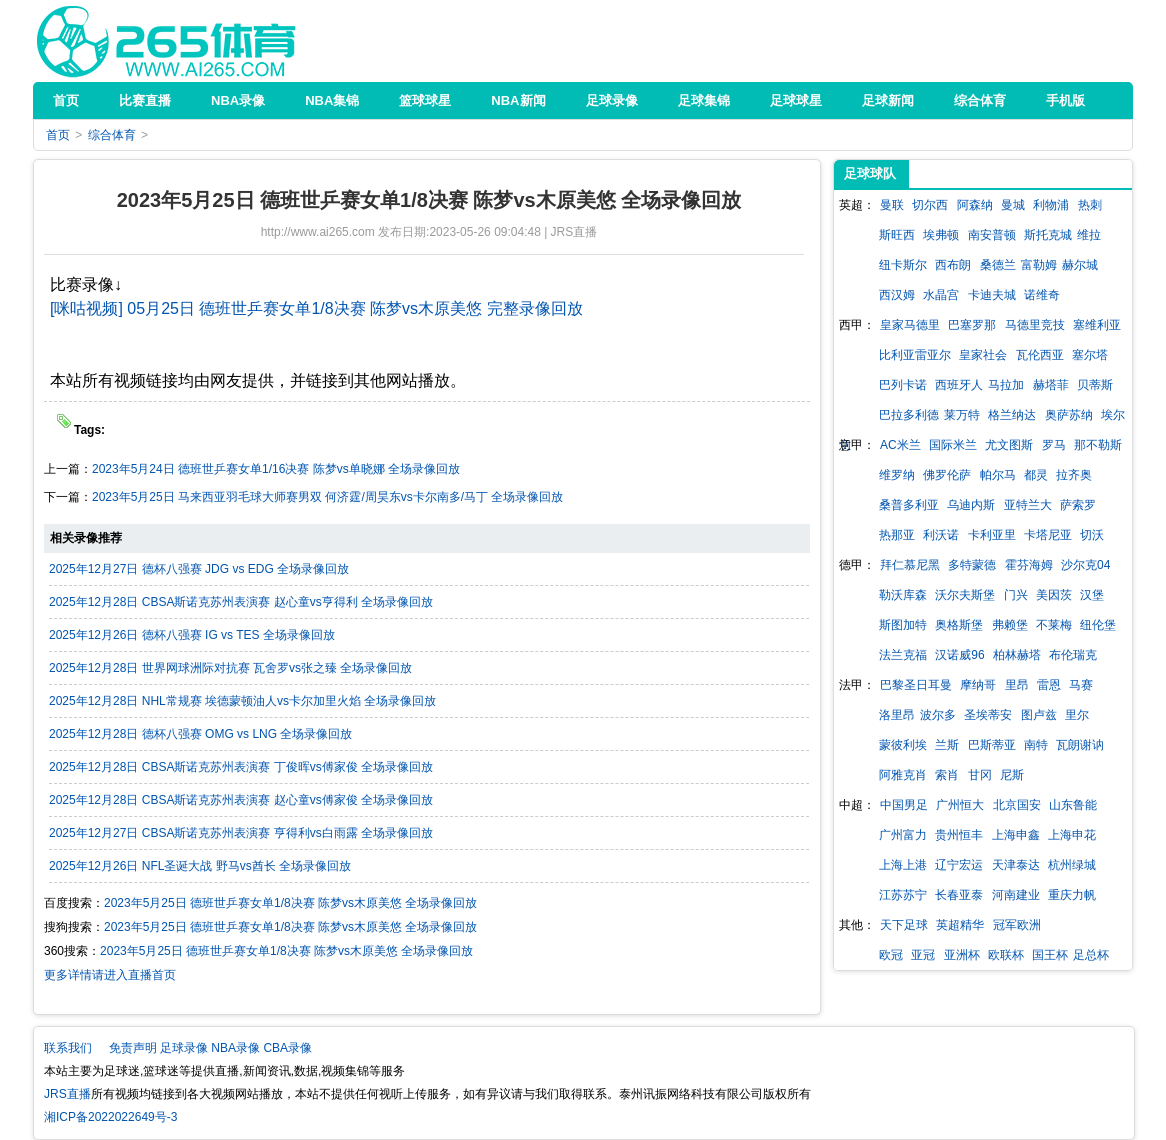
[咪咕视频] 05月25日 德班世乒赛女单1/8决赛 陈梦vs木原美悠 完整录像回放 (316, 308)
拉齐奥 (1074, 475)
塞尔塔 (1090, 355)
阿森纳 (975, 205)
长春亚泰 (959, 895)
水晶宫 (941, 295)
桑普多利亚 (909, 505)
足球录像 (184, 1048)
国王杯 (1050, 955)
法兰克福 (903, 655)
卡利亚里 (992, 535)
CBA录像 (287, 1048)
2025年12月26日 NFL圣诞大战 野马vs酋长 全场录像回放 (200, 866)
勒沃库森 (903, 595)
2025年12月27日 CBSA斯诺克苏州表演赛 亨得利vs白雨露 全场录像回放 (241, 833)
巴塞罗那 (972, 325)
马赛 (1081, 685)
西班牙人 (959, 385)
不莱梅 (1054, 625)
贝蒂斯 (1095, 385)
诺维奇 (1042, 295)
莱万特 (962, 415)
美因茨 (1054, 595)
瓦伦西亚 (1040, 355)
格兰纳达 (1012, 415)
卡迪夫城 (992, 295)
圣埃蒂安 (988, 715)
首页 (58, 135)
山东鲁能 (1073, 805)
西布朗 (953, 265)
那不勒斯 (1098, 445)
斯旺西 (897, 235)
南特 (1036, 745)
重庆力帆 (1072, 895)
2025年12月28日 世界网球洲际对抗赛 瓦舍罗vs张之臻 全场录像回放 (230, 668)
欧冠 (891, 955)
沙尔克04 (1085, 565)
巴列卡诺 (903, 385)
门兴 (1016, 595)
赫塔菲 (1051, 385)
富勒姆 (1039, 265)
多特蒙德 (972, 565)
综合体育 (112, 135)
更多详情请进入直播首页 (110, 975)
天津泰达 (1016, 865)
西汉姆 (897, 295)
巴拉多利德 (909, 415)
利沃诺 (941, 535)
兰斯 (947, 745)
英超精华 (960, 925)
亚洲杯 (962, 955)
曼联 (892, 205)
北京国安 (1017, 805)
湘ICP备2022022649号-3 (110, 1117)
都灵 (1036, 475)
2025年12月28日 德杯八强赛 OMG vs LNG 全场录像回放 (200, 734)
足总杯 (1091, 955)
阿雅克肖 (903, 775)
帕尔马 (998, 475)
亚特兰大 (1028, 505)
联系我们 (68, 1048)
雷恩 (1049, 685)
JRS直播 (166, 40)
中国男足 (904, 805)
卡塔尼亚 (1048, 535)
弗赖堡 (1010, 625)
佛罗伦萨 (947, 475)
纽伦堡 (1098, 625)
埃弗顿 (941, 235)
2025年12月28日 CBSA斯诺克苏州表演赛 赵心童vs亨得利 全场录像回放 (241, 602)
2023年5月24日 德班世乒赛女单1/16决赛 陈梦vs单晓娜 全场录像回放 (276, 469)
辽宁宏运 (959, 865)
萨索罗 (1078, 505)
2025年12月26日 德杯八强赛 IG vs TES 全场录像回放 (192, 635)
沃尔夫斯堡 (965, 595)
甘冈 (980, 775)
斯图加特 (903, 625)
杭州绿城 (1072, 865)
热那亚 (897, 535)
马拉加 (1006, 385)
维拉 (1089, 235)
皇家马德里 (910, 325)
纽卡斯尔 (903, 265)
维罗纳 (897, 475)
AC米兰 (900, 445)
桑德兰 (998, 265)
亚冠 (923, 955)
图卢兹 (1039, 715)
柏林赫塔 (1017, 655)
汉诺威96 (959, 655)
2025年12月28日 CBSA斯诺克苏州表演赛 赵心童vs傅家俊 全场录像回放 (241, 800)
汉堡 (1092, 595)
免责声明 (133, 1048)
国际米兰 (953, 445)
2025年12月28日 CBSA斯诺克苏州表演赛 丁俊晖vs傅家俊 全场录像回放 (241, 767)
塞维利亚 (1097, 325)
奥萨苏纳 (1069, 415)
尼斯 (1012, 775)
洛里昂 (897, 715)
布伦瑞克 (1073, 655)
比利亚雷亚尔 (915, 355)
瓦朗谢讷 (1080, 745)
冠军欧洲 (1017, 925)
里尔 (1077, 715)
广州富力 (903, 835)
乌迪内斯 (971, 505)
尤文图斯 (1009, 445)
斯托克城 (1048, 235)
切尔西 (930, 205)
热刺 (1090, 205)
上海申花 (1072, 835)
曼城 (1013, 205)
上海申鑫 (1016, 835)
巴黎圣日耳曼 (916, 685)
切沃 (1092, 535)
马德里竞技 (1035, 325)
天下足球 (904, 925)
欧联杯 (1006, 955)
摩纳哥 (978, 685)
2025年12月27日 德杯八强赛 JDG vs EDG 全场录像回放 (199, 569)
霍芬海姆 (1029, 565)
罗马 (1054, 445)
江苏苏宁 (903, 895)
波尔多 (938, 715)
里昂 (1017, 685)
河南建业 (1016, 895)
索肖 (947, 775)
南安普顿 (992, 235)
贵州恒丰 (959, 835)
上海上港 (903, 865)
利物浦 (1051, 205)
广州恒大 (960, 805)
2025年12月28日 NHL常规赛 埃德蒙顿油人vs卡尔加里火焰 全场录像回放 (242, 701)
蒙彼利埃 (903, 745)
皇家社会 (983, 355)
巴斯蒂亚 (992, 745)
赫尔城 (1080, 265)
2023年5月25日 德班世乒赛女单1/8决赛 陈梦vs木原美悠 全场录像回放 (290, 903)
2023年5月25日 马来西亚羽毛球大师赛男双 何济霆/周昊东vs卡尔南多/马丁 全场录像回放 (327, 497)
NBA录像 (235, 1048)
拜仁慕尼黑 (910, 565)
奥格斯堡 (959, 625)
